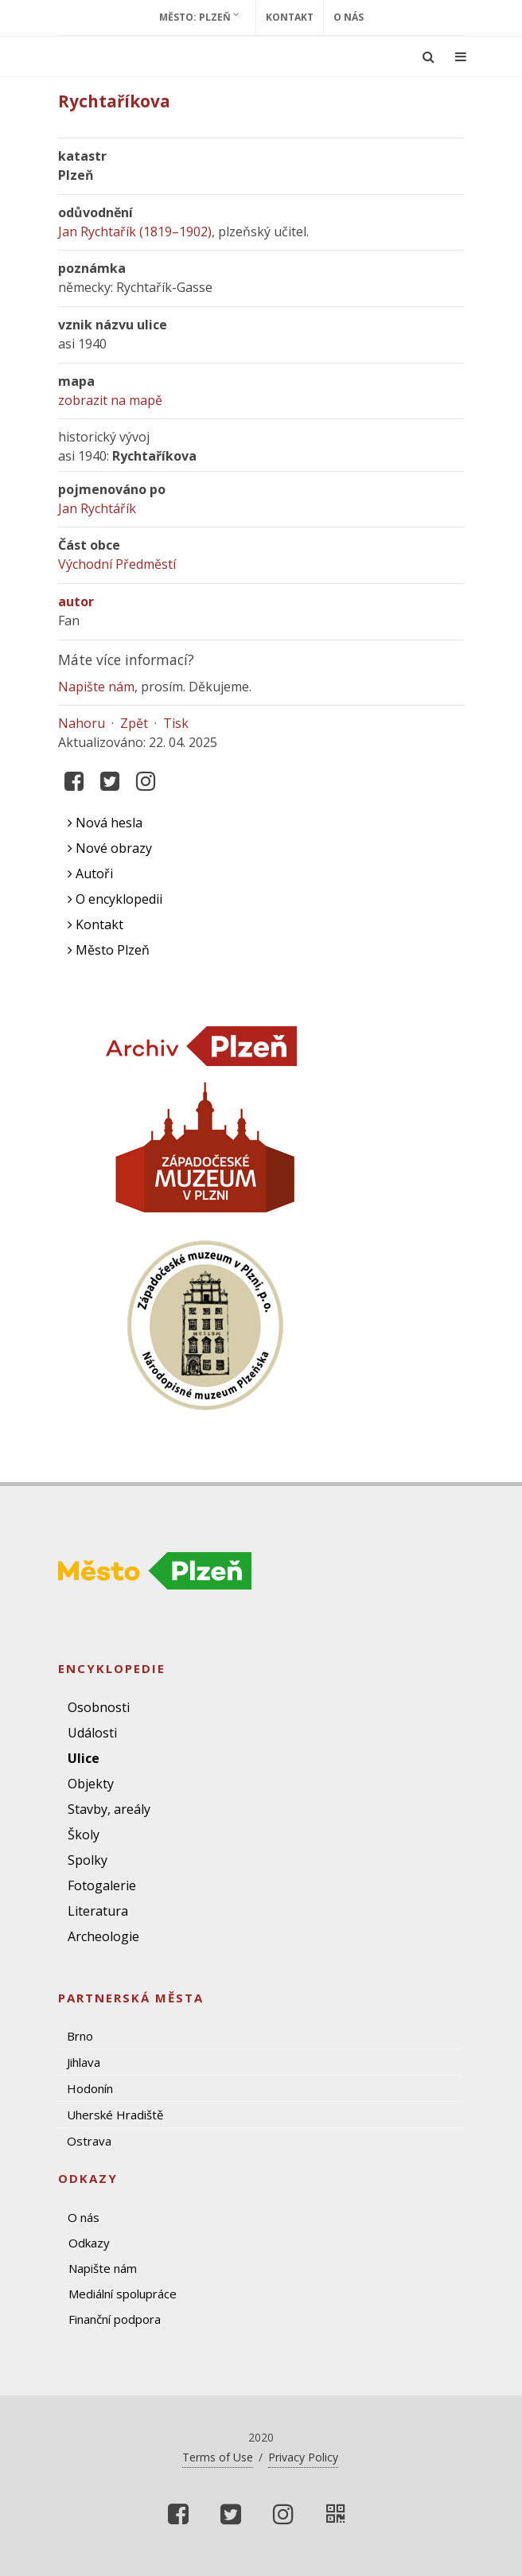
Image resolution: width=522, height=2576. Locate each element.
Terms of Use (217, 2457)
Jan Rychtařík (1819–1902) (135, 231)
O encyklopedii (115, 899)
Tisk (176, 723)
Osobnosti (99, 1707)
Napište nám (96, 686)
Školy (83, 1834)
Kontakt (290, 17)
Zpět (134, 723)
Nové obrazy (110, 848)
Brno (80, 2036)
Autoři (90, 873)
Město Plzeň (109, 950)
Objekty (91, 1783)
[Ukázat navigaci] (461, 56)
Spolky (87, 1860)
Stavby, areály (109, 1809)
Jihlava (83, 2062)
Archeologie (103, 1936)
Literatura (98, 1911)
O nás (348, 17)
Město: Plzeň (199, 17)
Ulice (83, 1758)
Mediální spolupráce (122, 2294)
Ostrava (89, 2141)
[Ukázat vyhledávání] (428, 56)
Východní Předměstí (117, 564)
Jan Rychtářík (97, 508)
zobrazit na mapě (110, 400)
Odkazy (89, 2243)
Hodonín (90, 2088)
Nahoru (81, 723)
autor (76, 601)
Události (92, 1732)
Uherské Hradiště (115, 2115)
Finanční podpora (114, 2319)
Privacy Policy (303, 2457)
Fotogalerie (102, 1885)
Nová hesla (105, 822)
